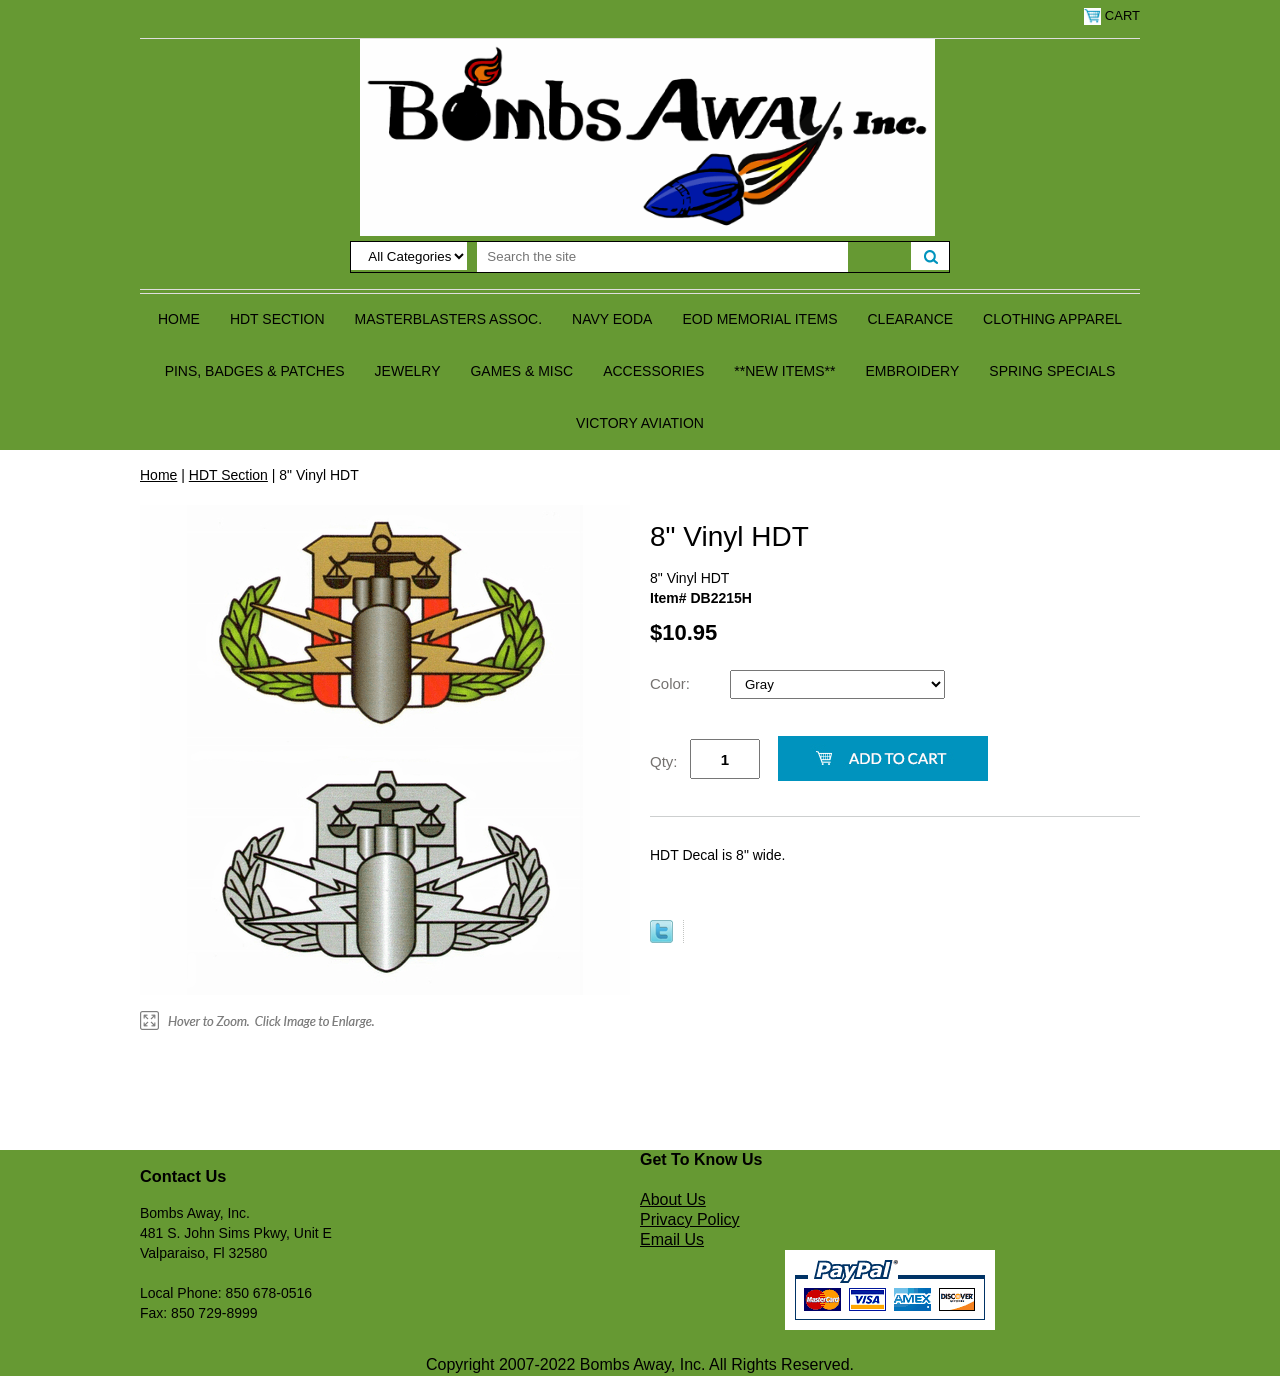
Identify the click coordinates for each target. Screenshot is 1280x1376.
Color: (672, 683)
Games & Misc (521, 371)
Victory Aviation (640, 423)
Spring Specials (1052, 371)
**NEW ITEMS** (784, 371)
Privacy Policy (690, 1219)
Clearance (911, 319)
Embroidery (912, 371)
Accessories (653, 371)
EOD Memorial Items (759, 319)
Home (179, 319)
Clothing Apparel (1052, 319)
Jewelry (408, 371)
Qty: (664, 761)
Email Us (672, 1239)
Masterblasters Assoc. (449, 319)
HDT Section (277, 319)
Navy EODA (612, 319)
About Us (673, 1199)
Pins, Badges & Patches (255, 371)
